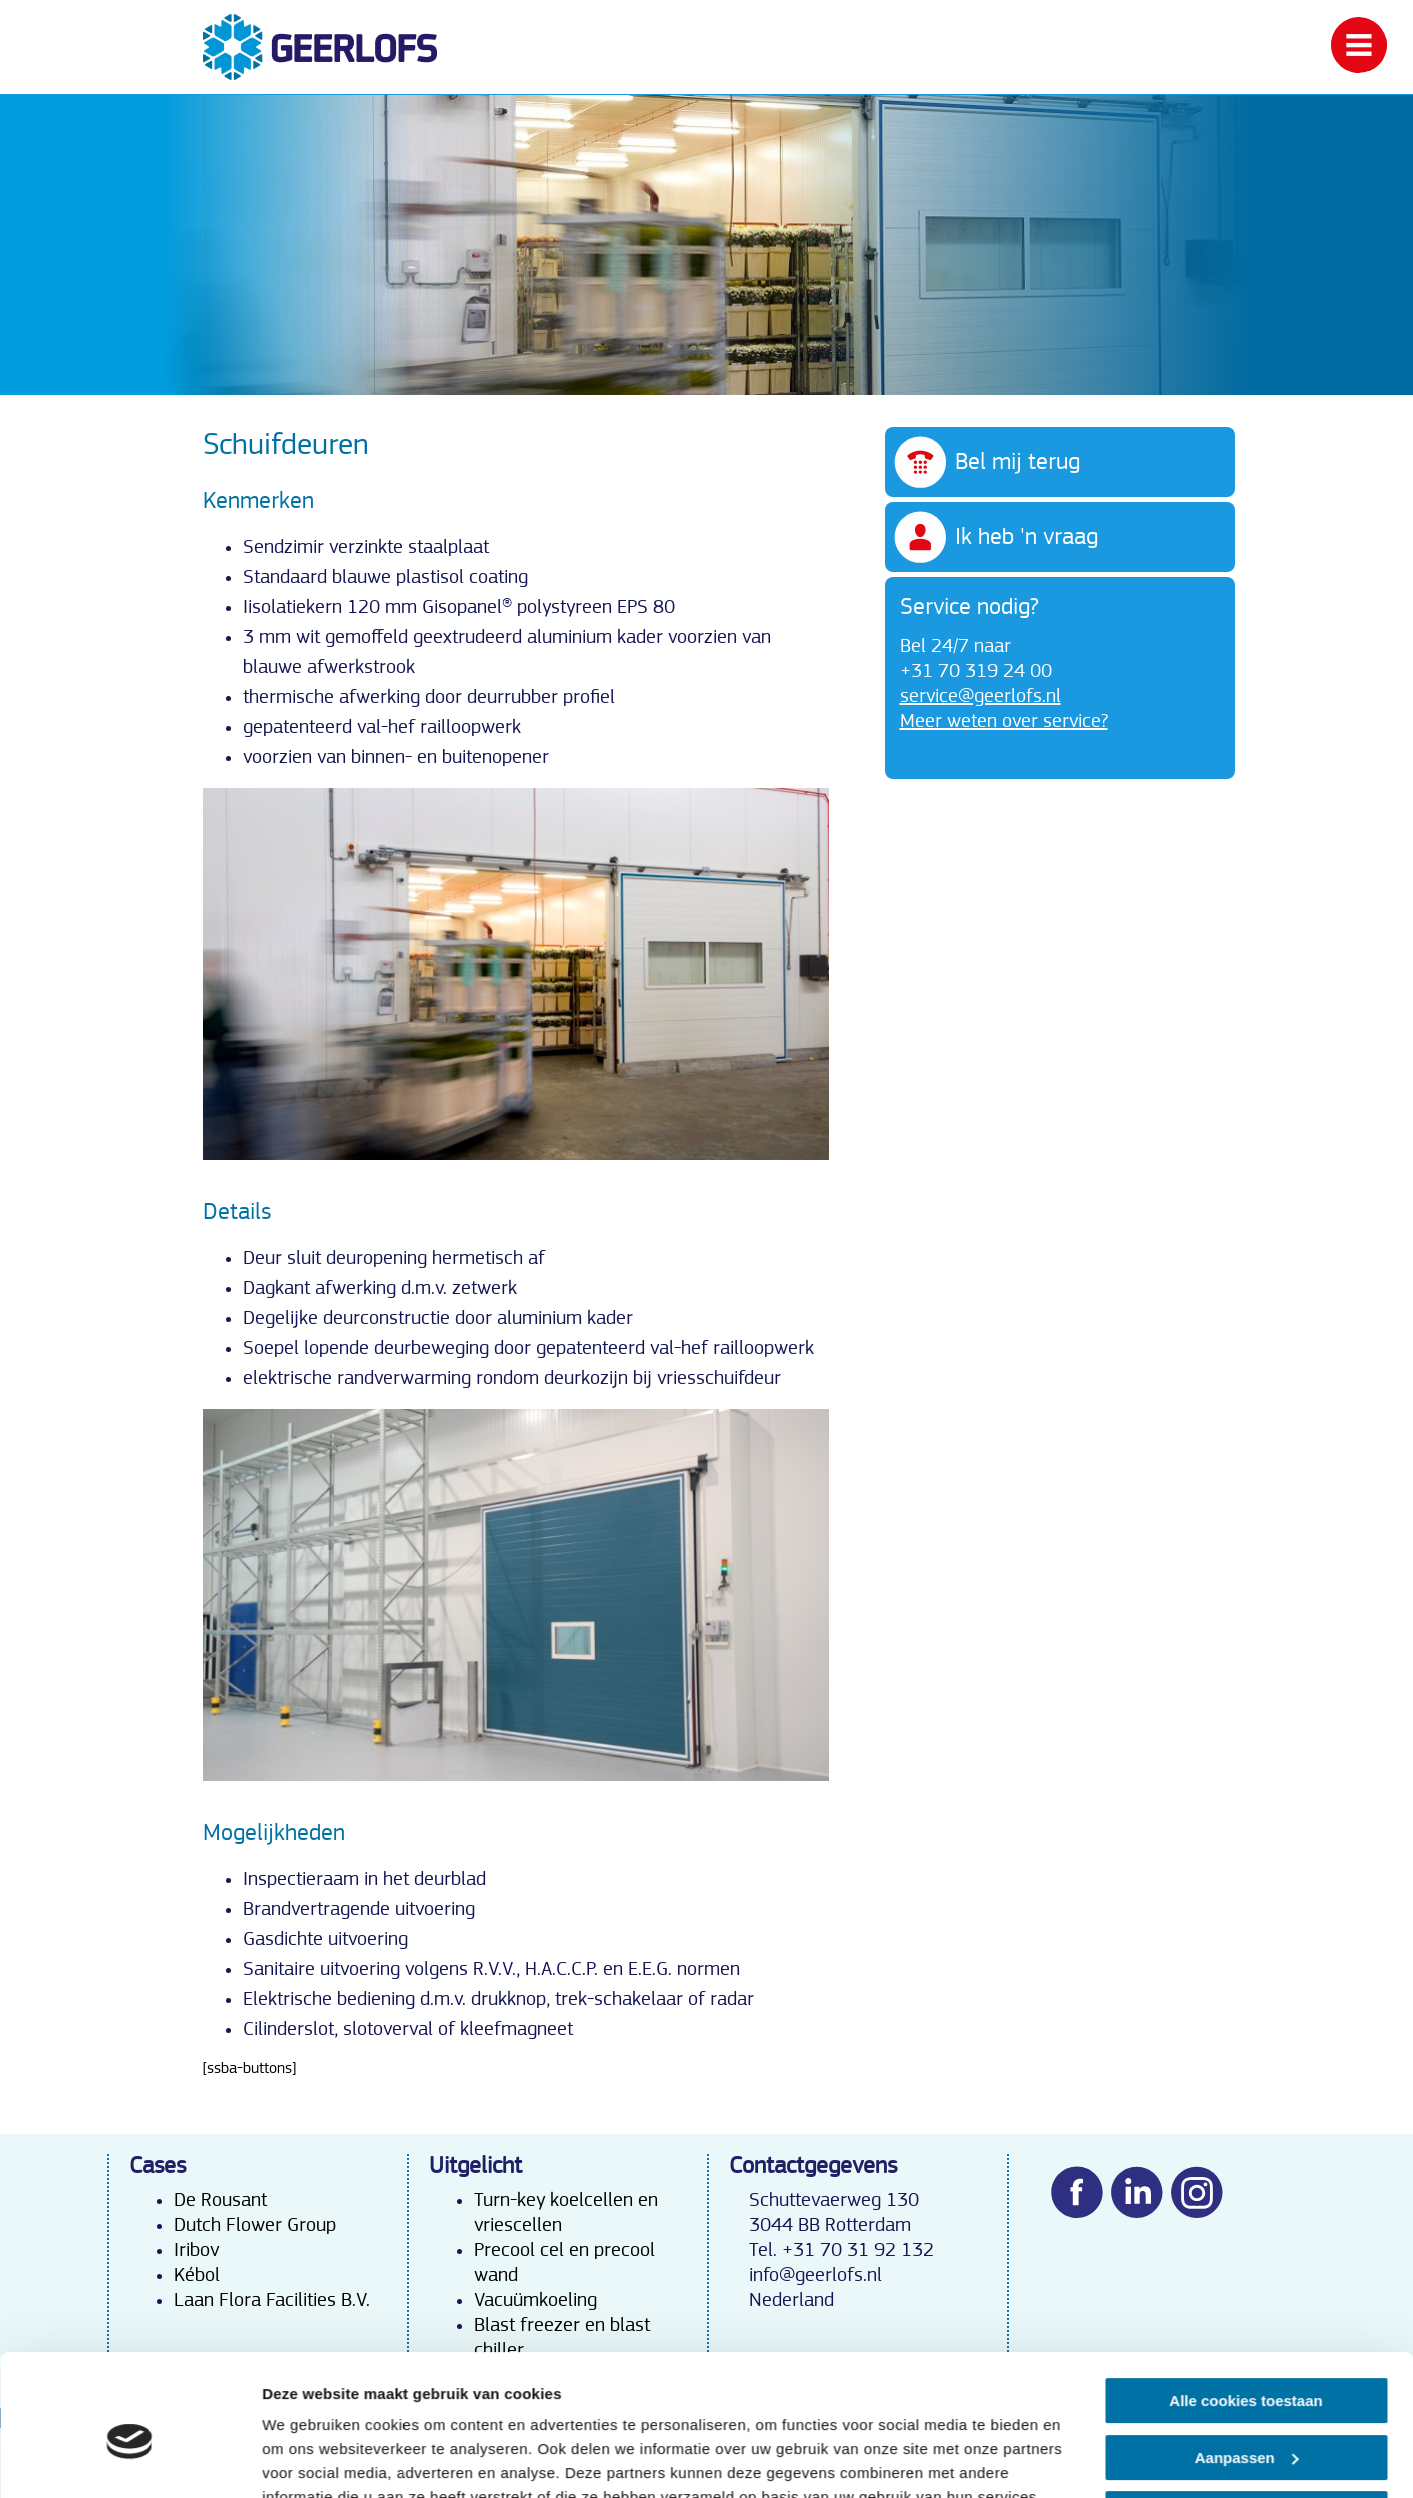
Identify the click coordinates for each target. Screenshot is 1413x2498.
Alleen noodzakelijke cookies (1246, 2420)
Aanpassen (1247, 2363)
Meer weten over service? (1004, 721)
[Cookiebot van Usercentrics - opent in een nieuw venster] (129, 2459)
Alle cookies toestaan (1245, 2307)
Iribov (196, 2250)
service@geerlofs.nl (980, 696)
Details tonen (309, 2458)
